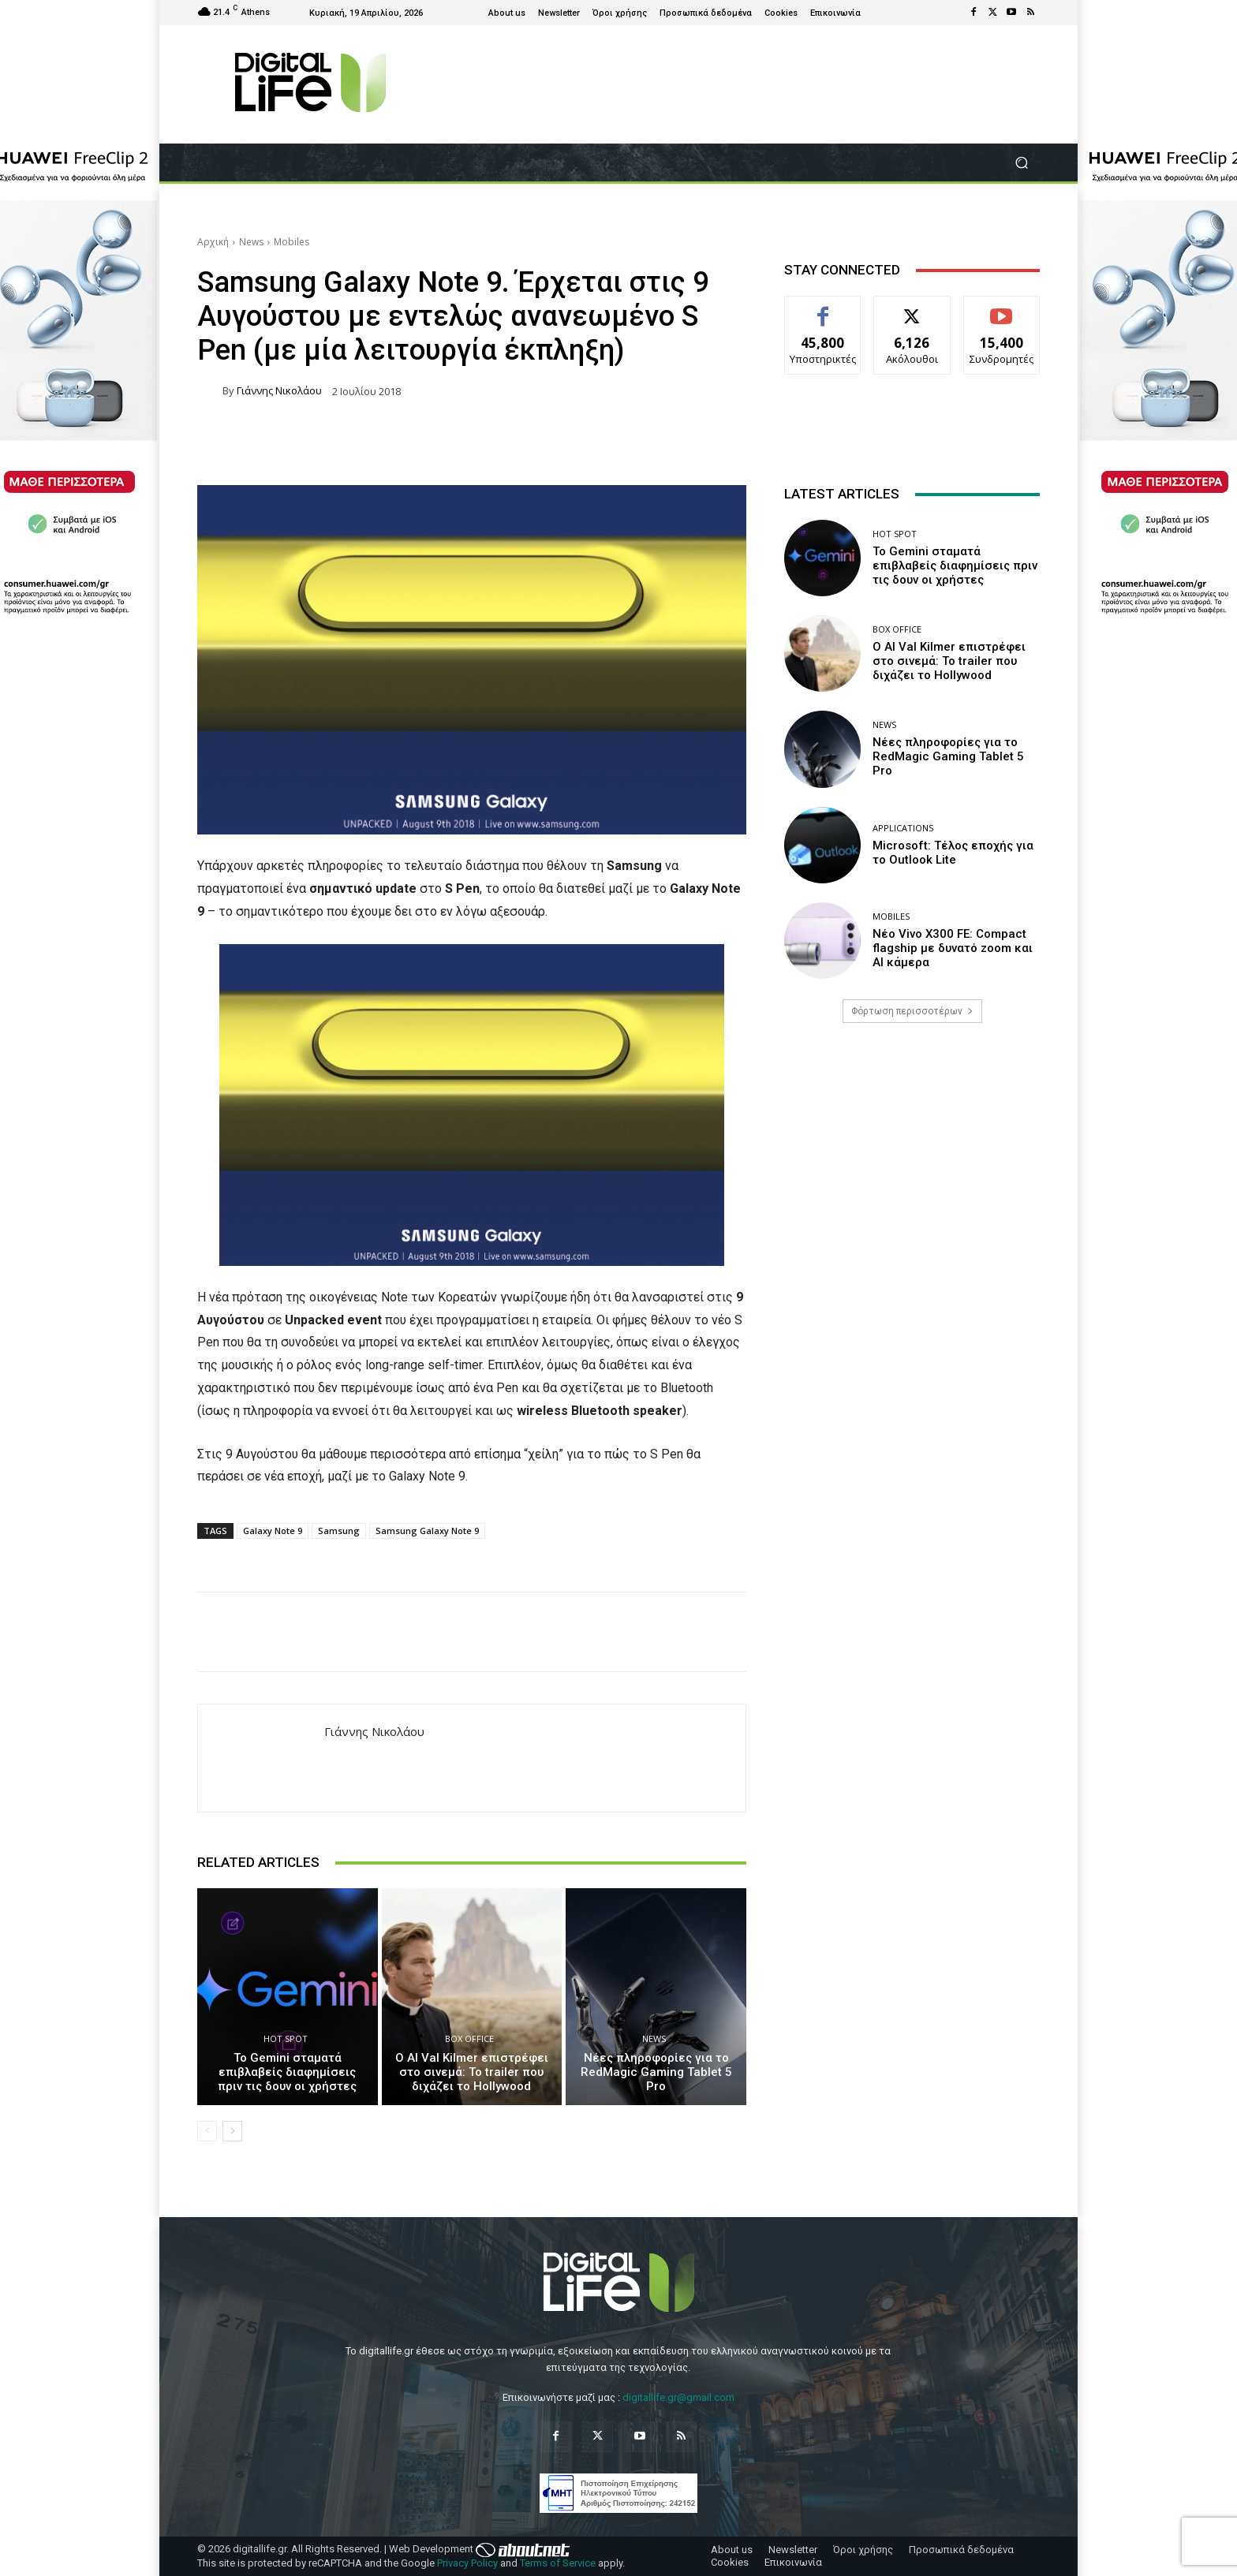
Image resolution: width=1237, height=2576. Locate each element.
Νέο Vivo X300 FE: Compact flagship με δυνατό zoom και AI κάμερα (953, 948)
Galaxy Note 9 (272, 1530)
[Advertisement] (912, 1159)
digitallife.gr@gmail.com (678, 2397)
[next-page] (232, 2131)
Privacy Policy (467, 2563)
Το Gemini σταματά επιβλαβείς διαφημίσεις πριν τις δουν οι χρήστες (287, 2072)
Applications (903, 827)
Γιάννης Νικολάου (279, 391)
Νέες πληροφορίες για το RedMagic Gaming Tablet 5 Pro (656, 2072)
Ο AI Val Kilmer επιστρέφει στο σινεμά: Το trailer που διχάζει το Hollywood (471, 2072)
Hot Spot (285, 2038)
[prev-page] (207, 2131)
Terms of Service (558, 2563)
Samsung (339, 1530)
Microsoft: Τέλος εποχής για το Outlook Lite (953, 852)
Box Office (469, 2038)
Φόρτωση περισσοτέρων (912, 1011)
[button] (1021, 162)
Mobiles (291, 241)
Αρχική (213, 241)
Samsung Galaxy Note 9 (427, 1530)
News (251, 241)
